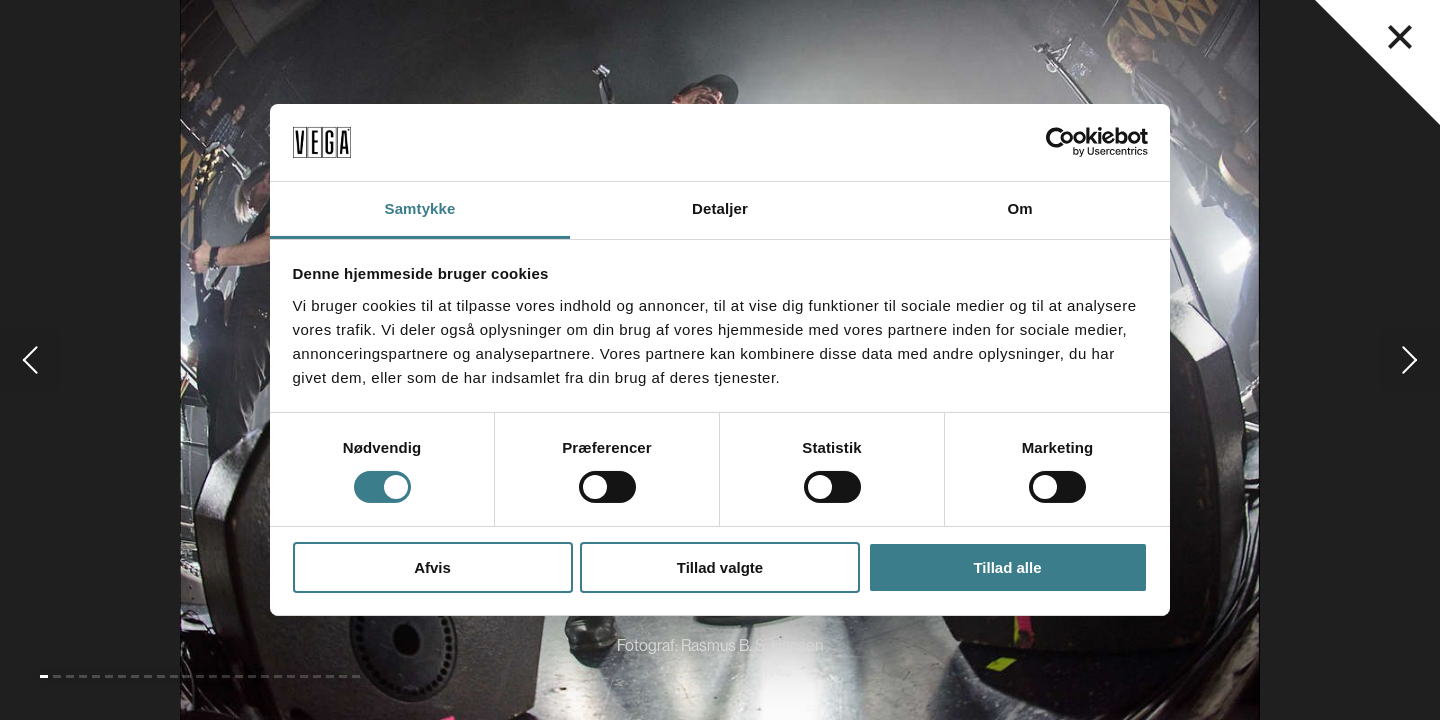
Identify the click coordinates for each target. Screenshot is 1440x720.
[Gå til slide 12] (187, 676)
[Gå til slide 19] (278, 676)
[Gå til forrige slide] (30, 360)
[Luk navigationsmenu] (1400, 37)
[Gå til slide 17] (252, 676)
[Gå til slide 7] (122, 676)
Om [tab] (1019, 208)
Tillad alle (1007, 567)
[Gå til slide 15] (226, 676)
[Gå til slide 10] (161, 676)
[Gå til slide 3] (70, 676)
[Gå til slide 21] (304, 676)
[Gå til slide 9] (148, 676)
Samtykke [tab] (420, 208)
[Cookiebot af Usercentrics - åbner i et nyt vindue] (1060, 142)
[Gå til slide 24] (343, 676)
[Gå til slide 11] (174, 676)
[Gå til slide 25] (356, 676)
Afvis (432, 567)
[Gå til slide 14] (213, 676)
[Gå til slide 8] (135, 676)
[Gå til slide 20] (291, 676)
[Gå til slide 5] (96, 676)
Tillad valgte (720, 567)
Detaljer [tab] (720, 208)
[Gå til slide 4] (83, 676)
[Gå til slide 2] (57, 676)
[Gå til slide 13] (200, 676)
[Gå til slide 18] (265, 676)
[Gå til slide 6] (109, 676)
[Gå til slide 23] (330, 676)
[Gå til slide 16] (239, 676)
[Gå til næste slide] (1410, 360)
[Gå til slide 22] (317, 676)
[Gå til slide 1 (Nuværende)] (44, 676)
